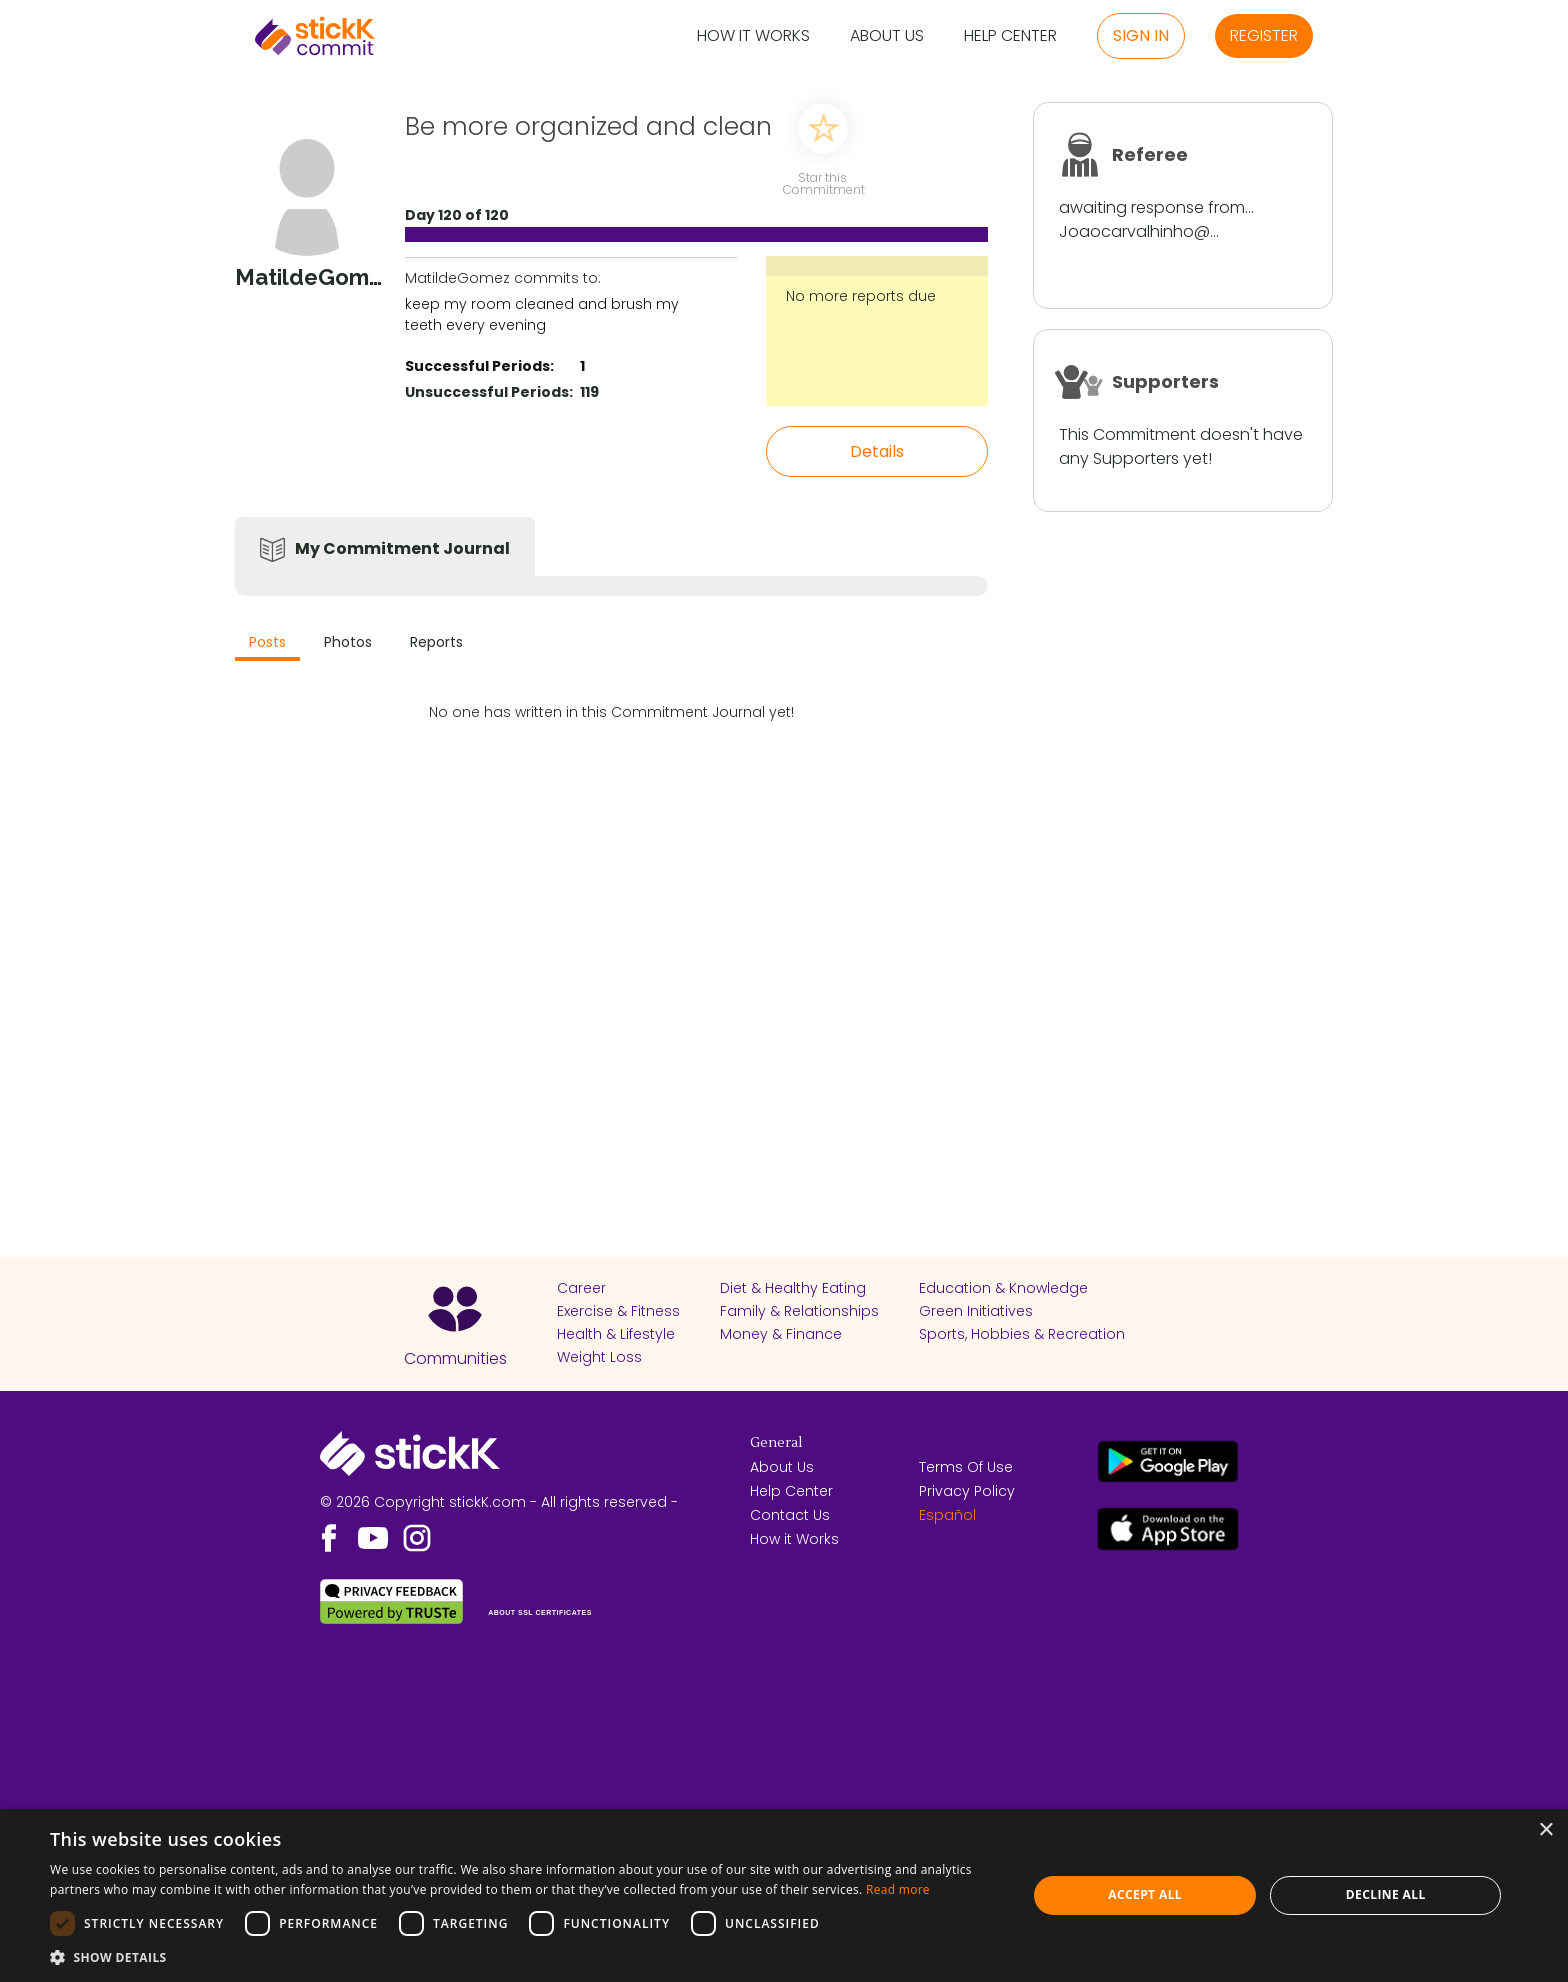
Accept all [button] (1145, 1894)
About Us (887, 36)
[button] (524, 1957)
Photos (348, 642)
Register (1264, 35)
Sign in (1141, 35)
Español (947, 1515)
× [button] (1545, 1830)
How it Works (753, 36)
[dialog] (784, 1895)
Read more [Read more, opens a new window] (898, 1889)
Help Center (1010, 36)
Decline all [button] (1386, 1894)
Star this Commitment (823, 182)
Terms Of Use (966, 1467)
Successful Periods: (479, 366)
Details (877, 451)
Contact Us (790, 1515)
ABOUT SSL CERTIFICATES (540, 1612)
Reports (436, 642)
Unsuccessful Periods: (489, 392)
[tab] (267, 644)
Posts (267, 642)
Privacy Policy (967, 1491)
